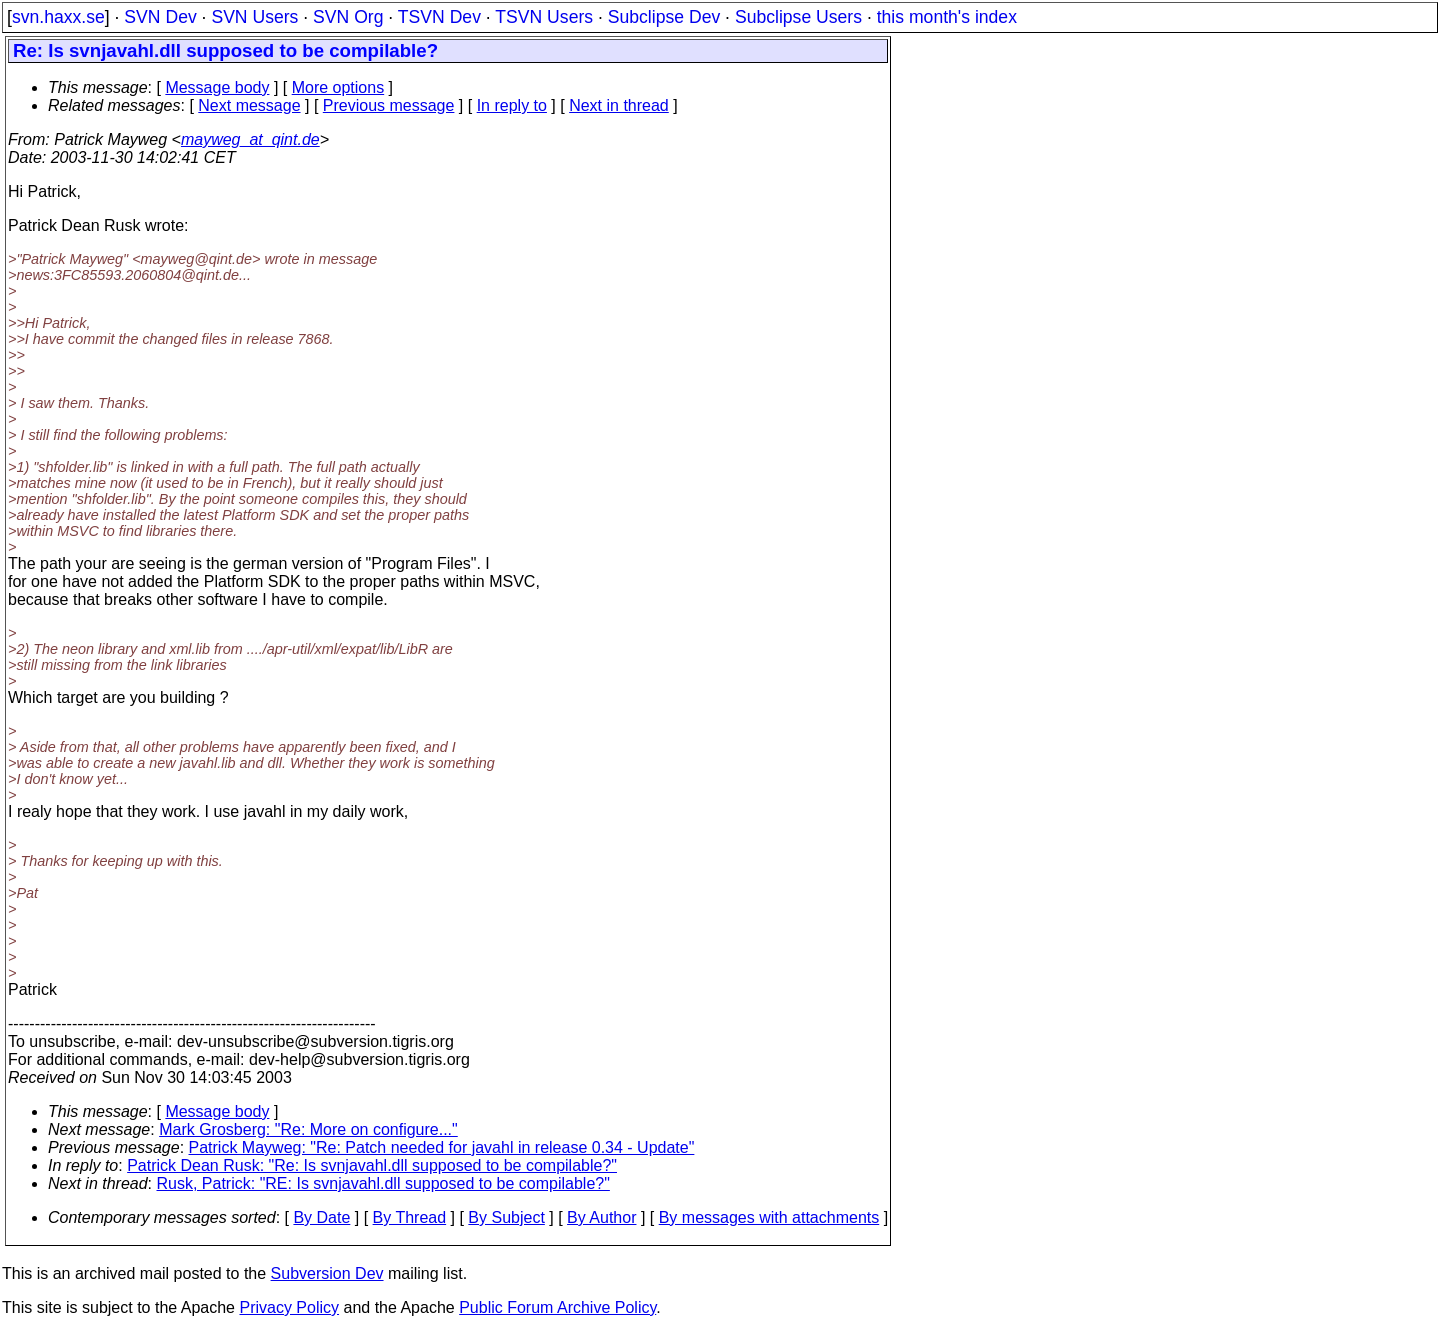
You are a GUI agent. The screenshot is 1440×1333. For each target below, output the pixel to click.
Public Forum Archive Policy (557, 1307)
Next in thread (619, 105)
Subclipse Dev (664, 17)
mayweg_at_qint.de (250, 139)
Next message (249, 105)
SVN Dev (160, 17)
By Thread (410, 1217)
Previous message (389, 105)
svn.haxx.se (58, 17)
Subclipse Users (798, 17)
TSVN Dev (439, 17)
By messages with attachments (769, 1217)
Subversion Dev (327, 1273)
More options (338, 87)
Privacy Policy (289, 1307)
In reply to (512, 105)
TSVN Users (544, 17)
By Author (601, 1217)
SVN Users (254, 17)
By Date (321, 1217)
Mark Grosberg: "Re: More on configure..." (308, 1129)
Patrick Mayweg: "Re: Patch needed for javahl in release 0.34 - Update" (442, 1147)
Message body (217, 87)
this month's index (947, 17)
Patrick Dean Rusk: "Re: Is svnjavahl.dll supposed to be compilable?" (372, 1165)
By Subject (506, 1217)
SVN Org (348, 17)
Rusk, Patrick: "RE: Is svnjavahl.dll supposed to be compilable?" (383, 1183)
